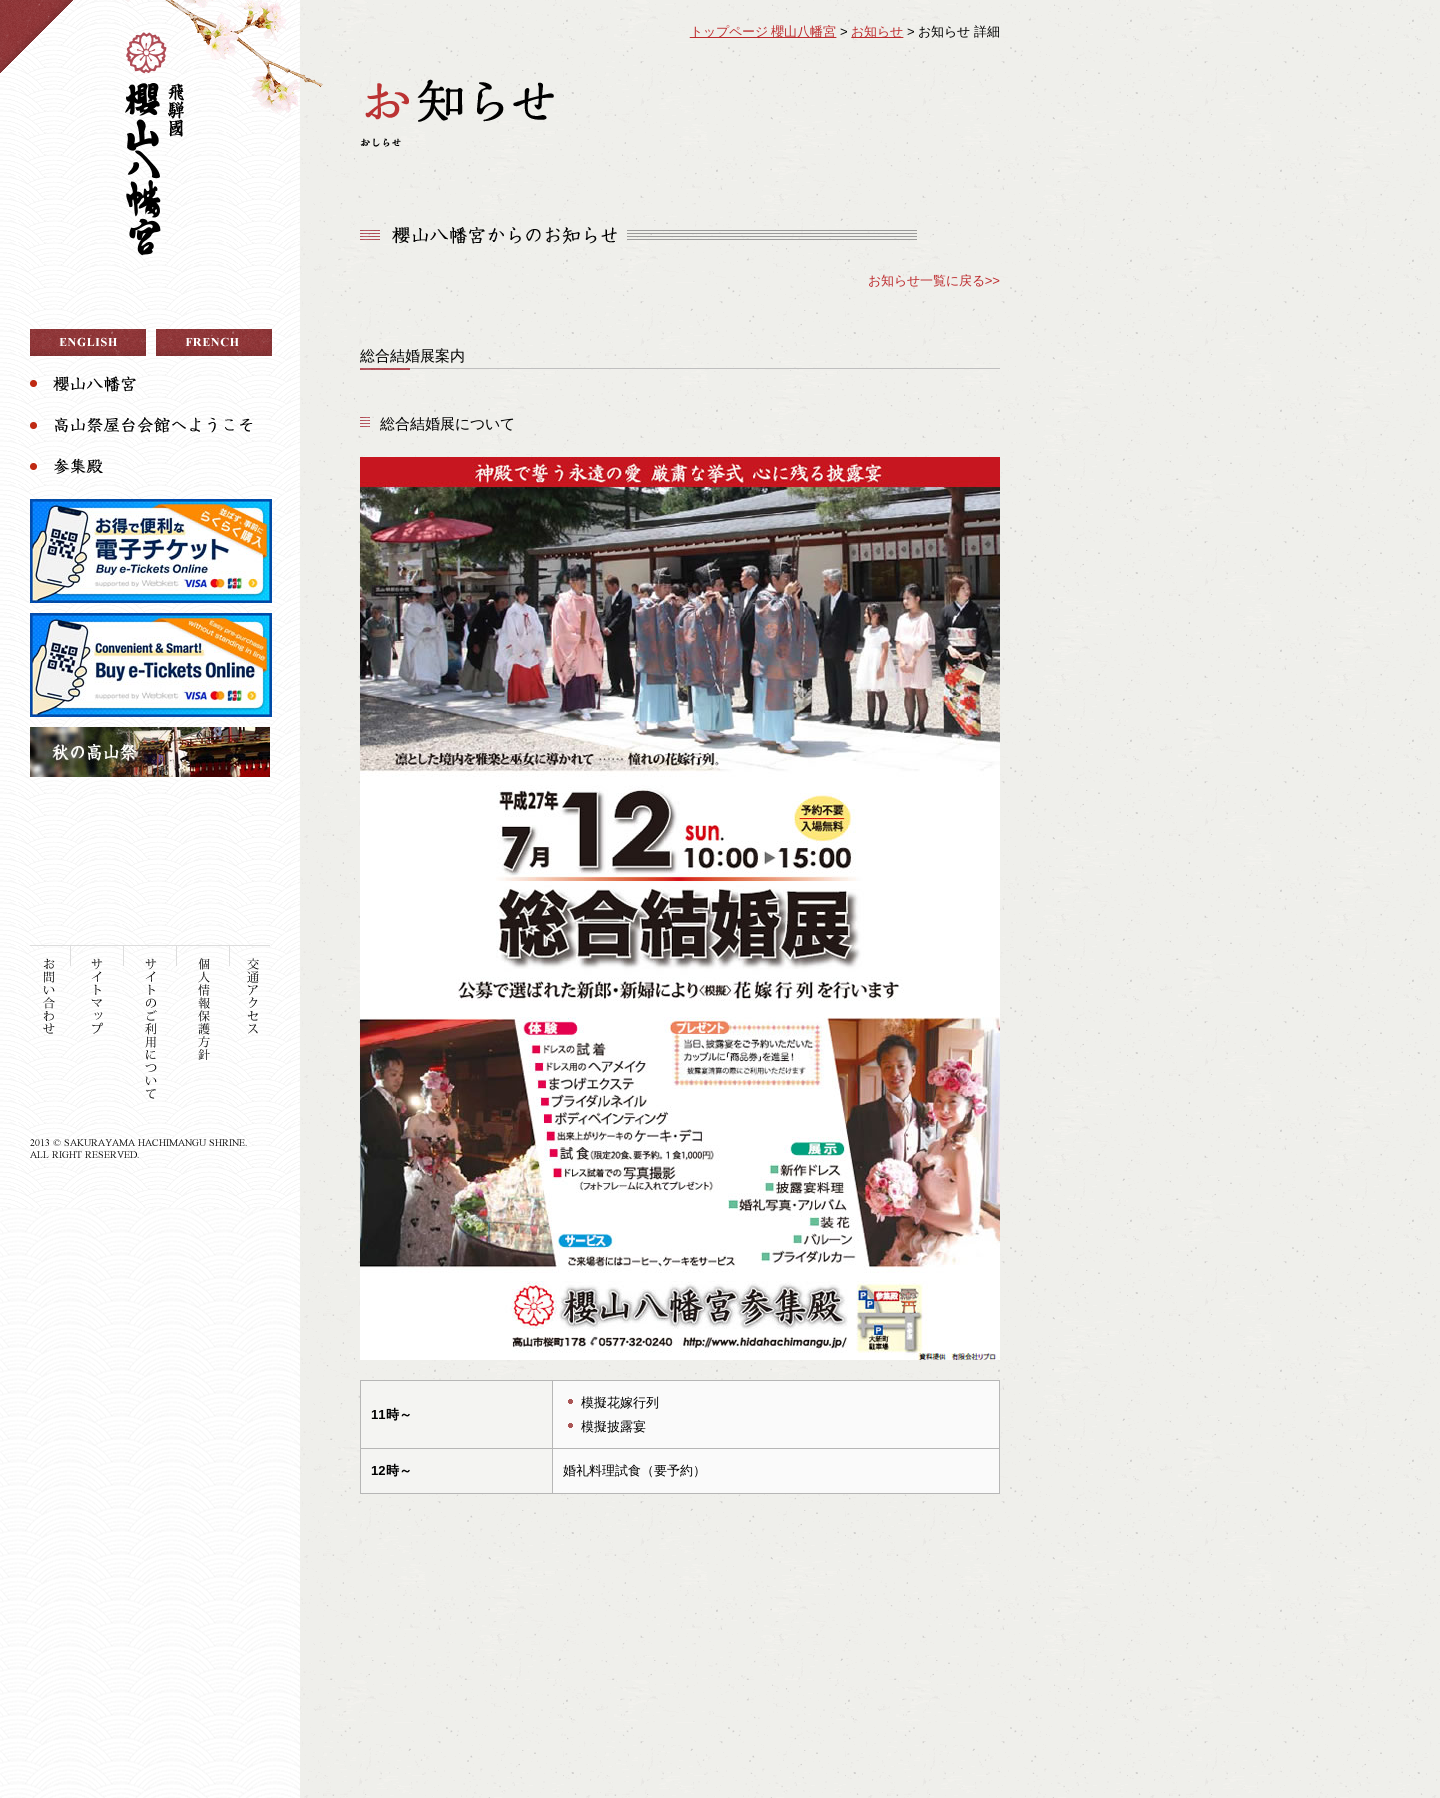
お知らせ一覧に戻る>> (934, 280)
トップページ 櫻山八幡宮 (763, 31)
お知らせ (877, 31)
